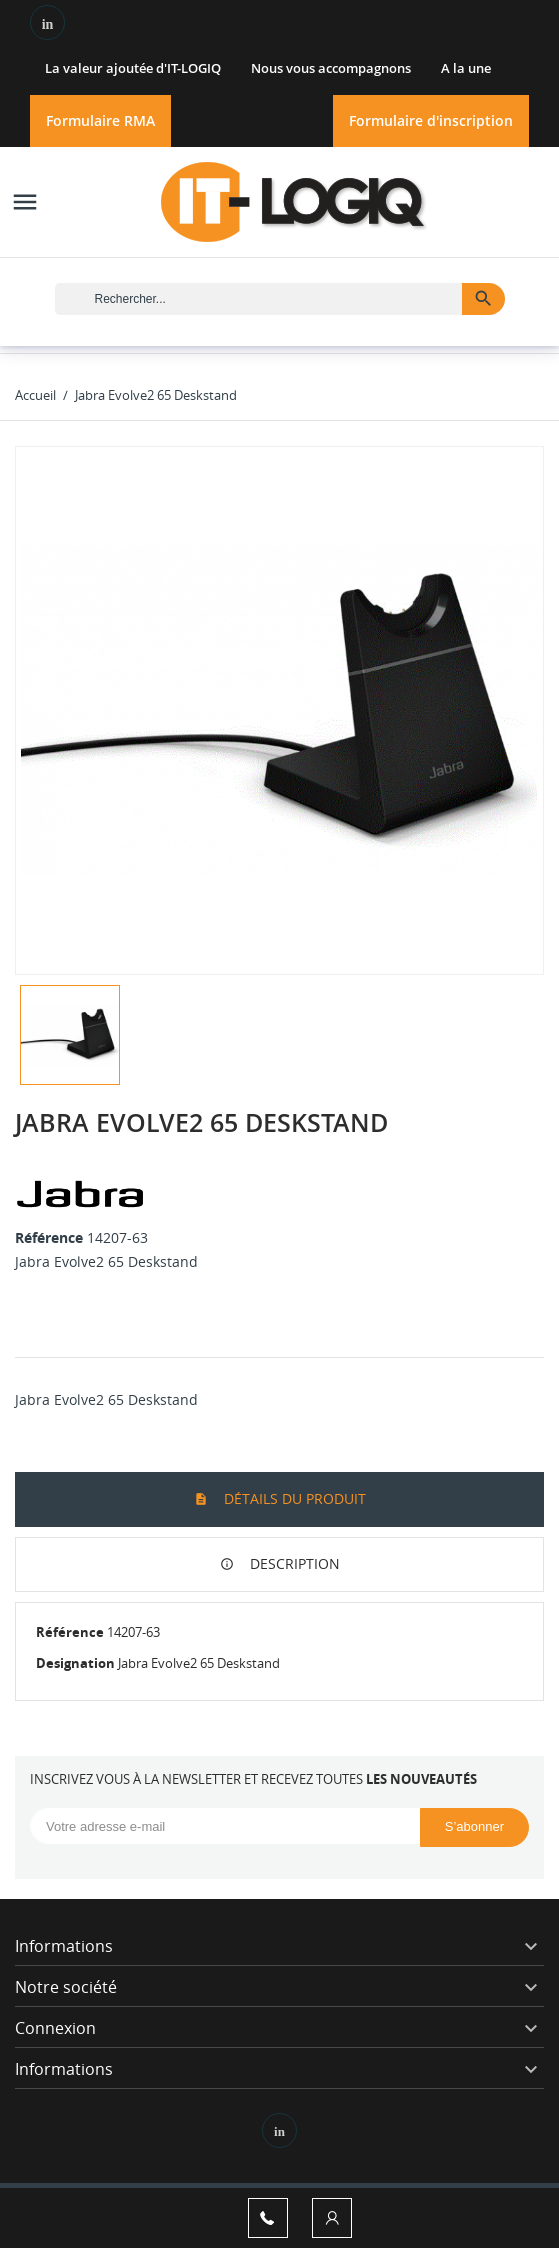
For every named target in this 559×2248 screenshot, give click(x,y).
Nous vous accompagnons (331, 68)
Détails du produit (293, 1498)
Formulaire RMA (100, 120)
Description (293, 1563)
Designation (75, 1663)
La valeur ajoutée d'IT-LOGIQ (133, 68)
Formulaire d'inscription (431, 120)
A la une (466, 68)
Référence (49, 1237)
